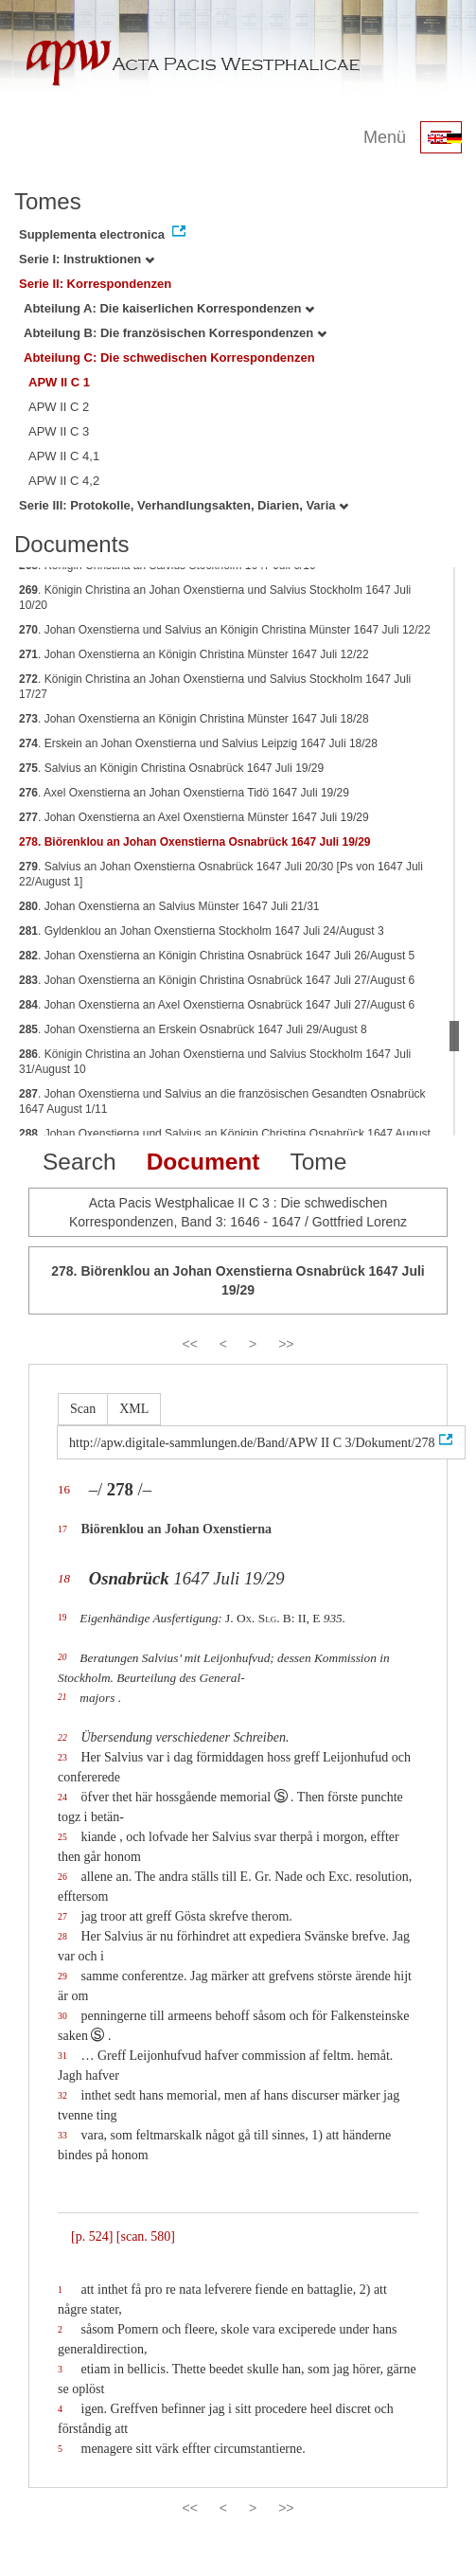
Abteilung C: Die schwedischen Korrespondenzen (169, 357)
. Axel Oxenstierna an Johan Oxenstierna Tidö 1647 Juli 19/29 (184, 792)
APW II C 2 (58, 407)
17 (62, 1529)
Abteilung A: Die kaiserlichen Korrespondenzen (169, 308)
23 (62, 1757)
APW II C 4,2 (63, 481)
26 (62, 1876)
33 (62, 2135)
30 (62, 2016)
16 (64, 1489)
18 (64, 1578)
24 (62, 1797)
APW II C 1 (59, 382)
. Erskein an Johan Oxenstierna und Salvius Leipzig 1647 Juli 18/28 (198, 743)
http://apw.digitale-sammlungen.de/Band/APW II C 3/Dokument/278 (252, 1443)
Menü (384, 137)
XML (134, 1409)
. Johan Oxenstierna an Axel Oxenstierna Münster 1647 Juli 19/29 (194, 817)
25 (62, 1837)
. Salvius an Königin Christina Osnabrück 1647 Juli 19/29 (171, 768)
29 (62, 1976)
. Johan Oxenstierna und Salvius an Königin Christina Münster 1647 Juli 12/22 (225, 629)
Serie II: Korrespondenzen (95, 284)
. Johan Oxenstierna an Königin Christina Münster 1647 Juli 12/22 (194, 654)
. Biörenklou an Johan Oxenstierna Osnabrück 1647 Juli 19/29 (195, 842)
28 (62, 1936)
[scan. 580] (145, 2236)
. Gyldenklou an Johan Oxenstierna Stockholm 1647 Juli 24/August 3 (201, 931)
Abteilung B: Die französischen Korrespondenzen (175, 333)
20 (62, 1657)
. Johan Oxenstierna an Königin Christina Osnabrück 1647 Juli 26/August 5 (216, 955)
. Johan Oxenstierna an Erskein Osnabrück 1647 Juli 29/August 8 (193, 1029)
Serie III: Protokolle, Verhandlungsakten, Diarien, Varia (183, 505)
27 (62, 1916)
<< (189, 1343)
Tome (318, 1161)
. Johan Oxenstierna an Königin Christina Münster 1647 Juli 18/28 (194, 718)
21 (62, 1697)
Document (203, 1161)
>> (285, 1343)
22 (62, 1737)
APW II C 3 (58, 431)
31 (62, 2055)
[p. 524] (92, 2236)
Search (79, 1161)
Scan (83, 1409)
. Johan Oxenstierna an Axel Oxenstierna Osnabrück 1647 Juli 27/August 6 (216, 1004)
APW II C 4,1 (63, 456)
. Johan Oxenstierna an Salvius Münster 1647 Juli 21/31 (169, 906)
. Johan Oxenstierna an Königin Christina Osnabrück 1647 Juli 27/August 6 (216, 980)
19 (62, 1617)
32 (62, 2095)
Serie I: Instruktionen (86, 259)
